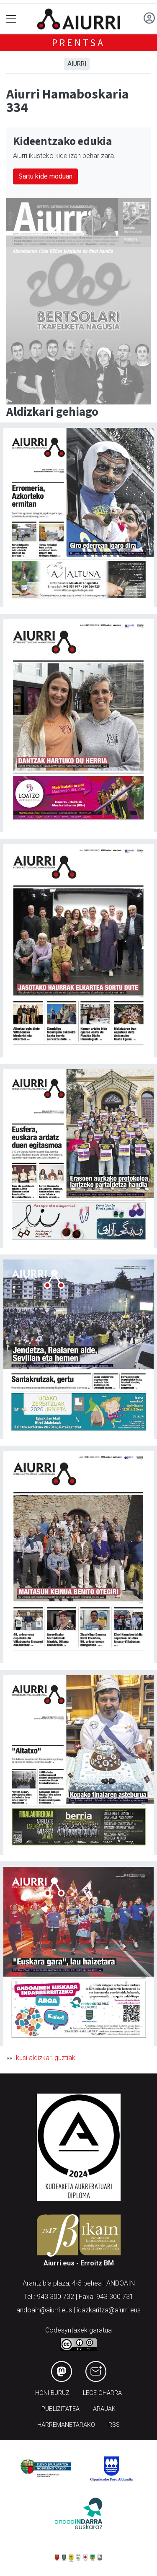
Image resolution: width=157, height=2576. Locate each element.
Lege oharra (102, 2393)
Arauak (104, 2409)
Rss (114, 2424)
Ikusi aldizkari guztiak (44, 2058)
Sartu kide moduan (45, 176)
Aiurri (76, 63)
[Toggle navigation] (12, 19)
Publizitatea (60, 2409)
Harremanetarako (66, 2424)
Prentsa (78, 42)
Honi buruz (52, 2393)
